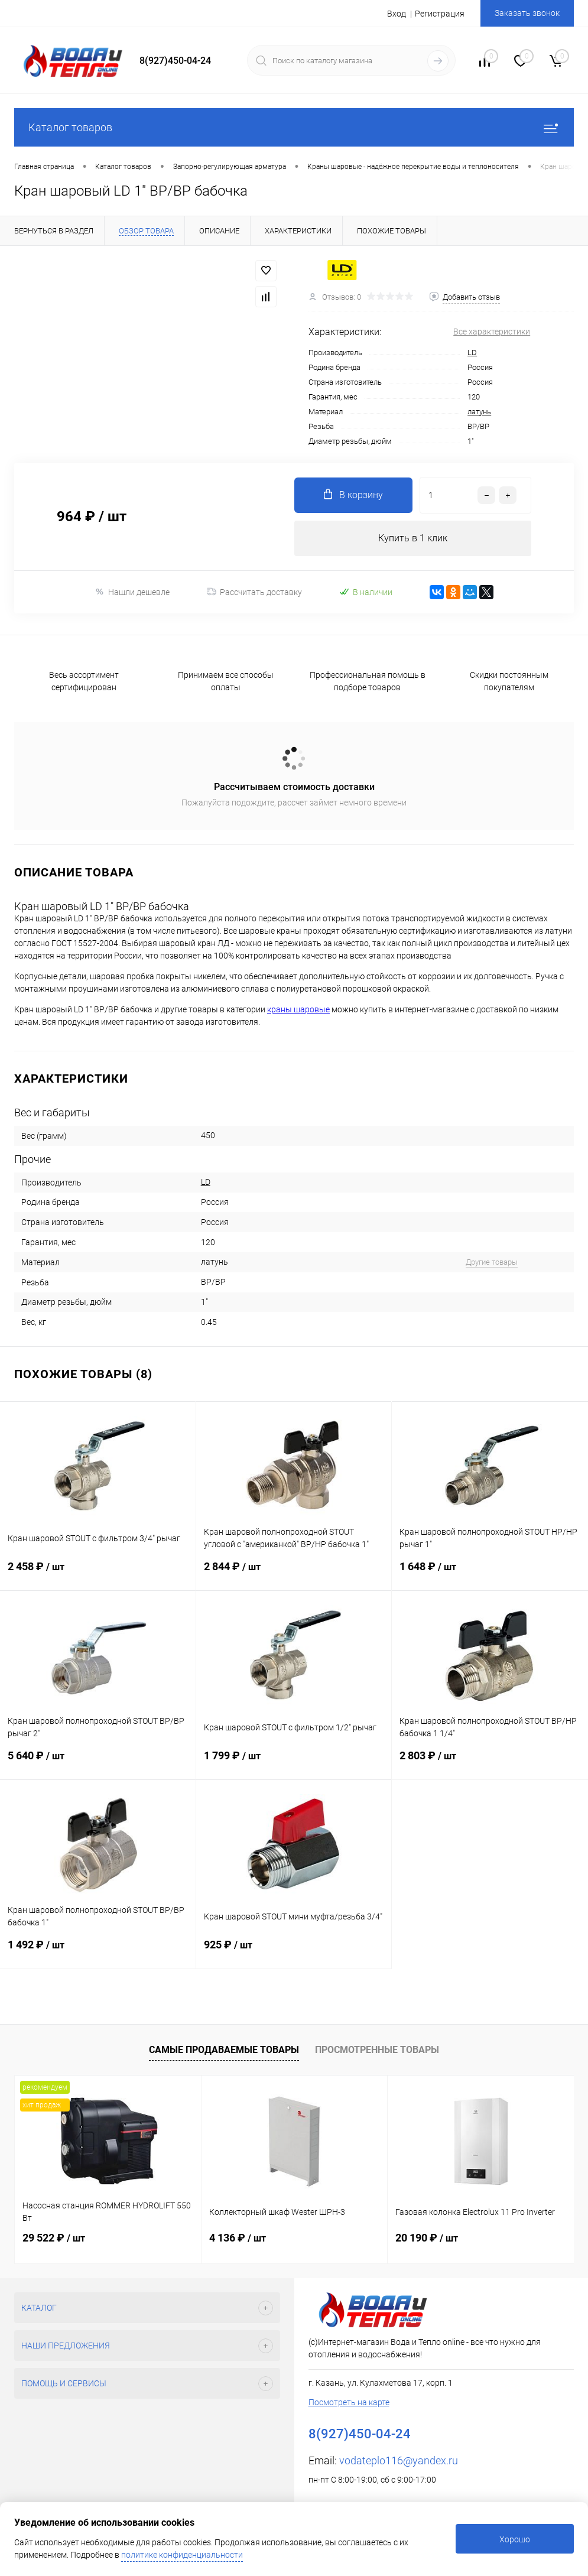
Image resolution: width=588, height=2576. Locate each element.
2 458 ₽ (98, 1575)
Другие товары (492, 1262)
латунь (479, 411)
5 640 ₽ (98, 1764)
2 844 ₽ (294, 1575)
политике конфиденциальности (182, 2554)
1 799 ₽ (294, 1764)
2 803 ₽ (489, 1764)
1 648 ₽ (489, 1575)
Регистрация (439, 13)
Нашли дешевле (132, 592)
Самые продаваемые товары (224, 2049)
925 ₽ (294, 1953)
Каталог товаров (294, 127)
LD (472, 352)
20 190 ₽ (426, 2237)
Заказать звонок (527, 13)
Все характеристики (491, 331)
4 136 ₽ (237, 2237)
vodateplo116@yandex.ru (398, 2460)
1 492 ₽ (98, 1953)
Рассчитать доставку (254, 592)
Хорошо (514, 2539)
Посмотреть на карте (348, 2402)
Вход (396, 13)
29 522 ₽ (53, 2237)
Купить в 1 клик (412, 538)
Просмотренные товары (377, 2049)
